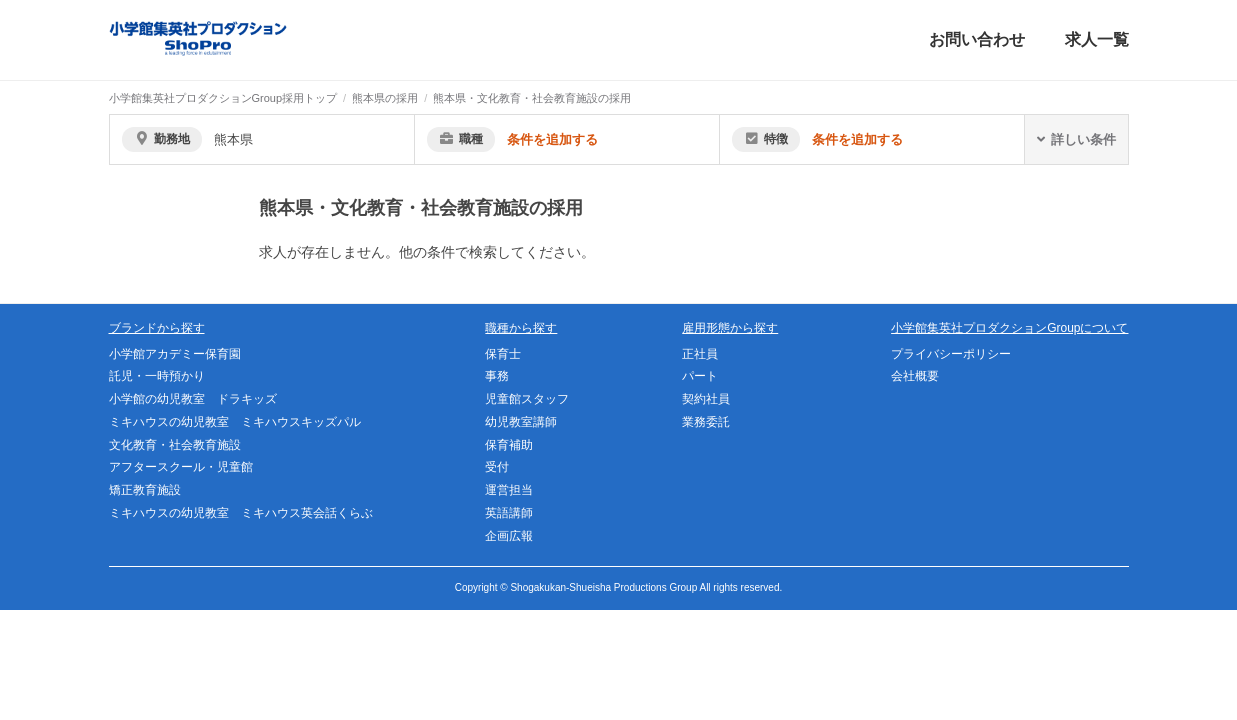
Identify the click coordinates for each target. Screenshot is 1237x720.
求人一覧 (1097, 39)
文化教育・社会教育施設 (175, 445)
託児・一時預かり (157, 376)
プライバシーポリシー (951, 354)
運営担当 (509, 490)
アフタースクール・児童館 (181, 467)
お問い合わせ (977, 39)
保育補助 (509, 445)
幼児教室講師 (521, 422)
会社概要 (915, 376)
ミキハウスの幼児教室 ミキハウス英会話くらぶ (241, 513)
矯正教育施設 (145, 490)
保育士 (503, 354)
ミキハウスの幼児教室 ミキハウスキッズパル (235, 422)
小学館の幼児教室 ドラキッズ (193, 399)
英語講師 (509, 513)
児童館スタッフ (527, 399)
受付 (497, 467)
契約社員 (706, 399)
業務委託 (706, 422)
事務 (497, 376)
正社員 (700, 354)
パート (700, 376)
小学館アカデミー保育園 (175, 354)
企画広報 (509, 536)
